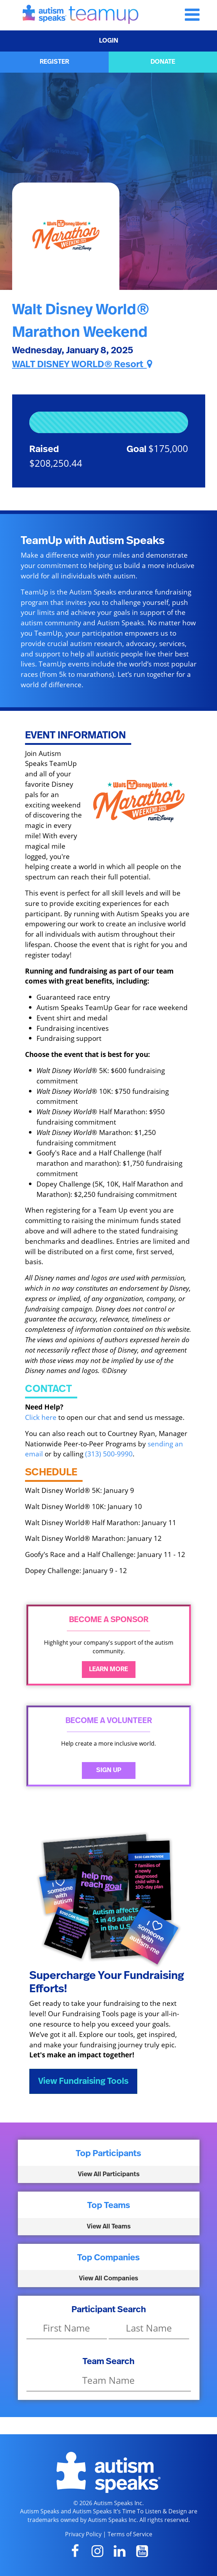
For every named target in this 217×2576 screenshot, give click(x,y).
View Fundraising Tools (83, 2081)
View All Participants (108, 2174)
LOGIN (108, 41)
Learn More (108, 1669)
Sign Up (108, 1770)
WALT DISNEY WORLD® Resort (82, 364)
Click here (40, 1417)
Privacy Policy (83, 2534)
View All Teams (108, 2226)
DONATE (163, 62)
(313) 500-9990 (109, 1454)
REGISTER (54, 62)
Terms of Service (130, 2534)
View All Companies (108, 2278)
